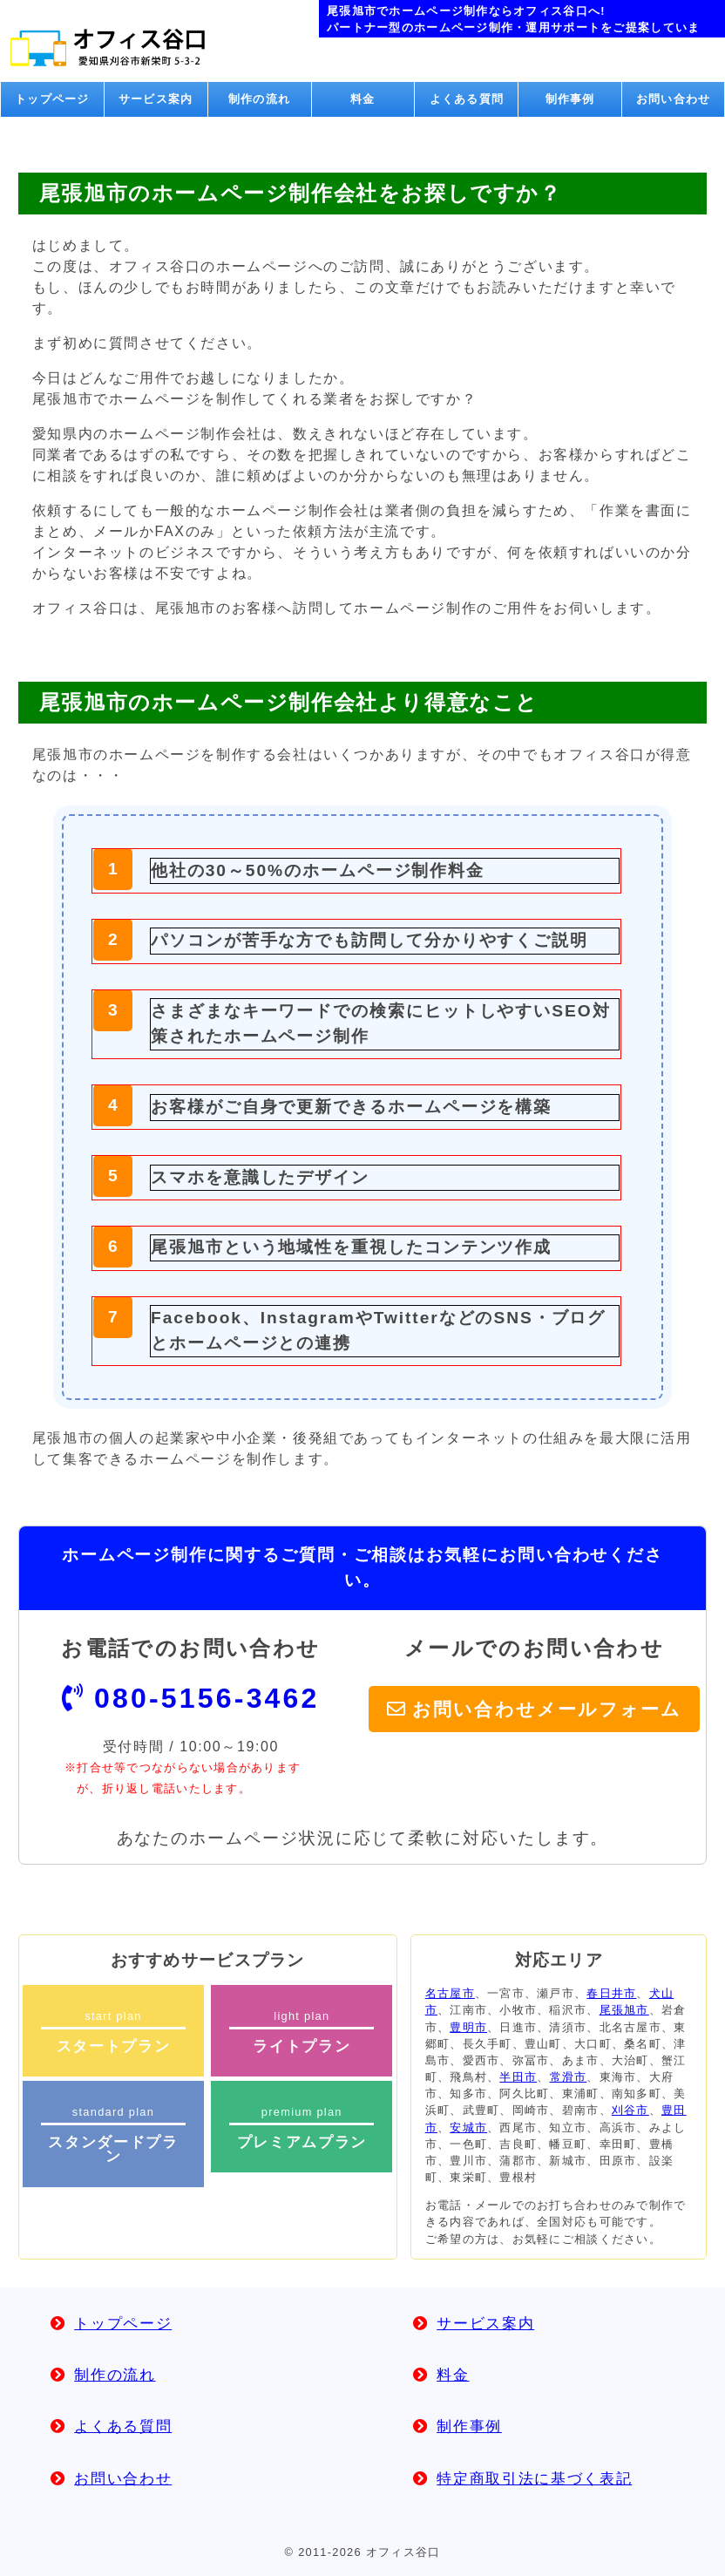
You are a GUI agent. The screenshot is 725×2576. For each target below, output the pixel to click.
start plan (113, 2032)
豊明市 (468, 2027)
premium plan (301, 2128)
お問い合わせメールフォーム (546, 1709)
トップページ (52, 98)
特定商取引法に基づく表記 (534, 2479)
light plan (301, 2032)
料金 (363, 98)
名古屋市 (450, 1993)
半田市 (518, 2076)
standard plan (113, 2135)
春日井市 (611, 1993)
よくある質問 (467, 98)
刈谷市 (630, 2110)
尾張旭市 (624, 2009)
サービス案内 (156, 98)
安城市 (468, 2127)
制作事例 (570, 98)
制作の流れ (259, 98)
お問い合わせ (673, 98)
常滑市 (568, 2076)
